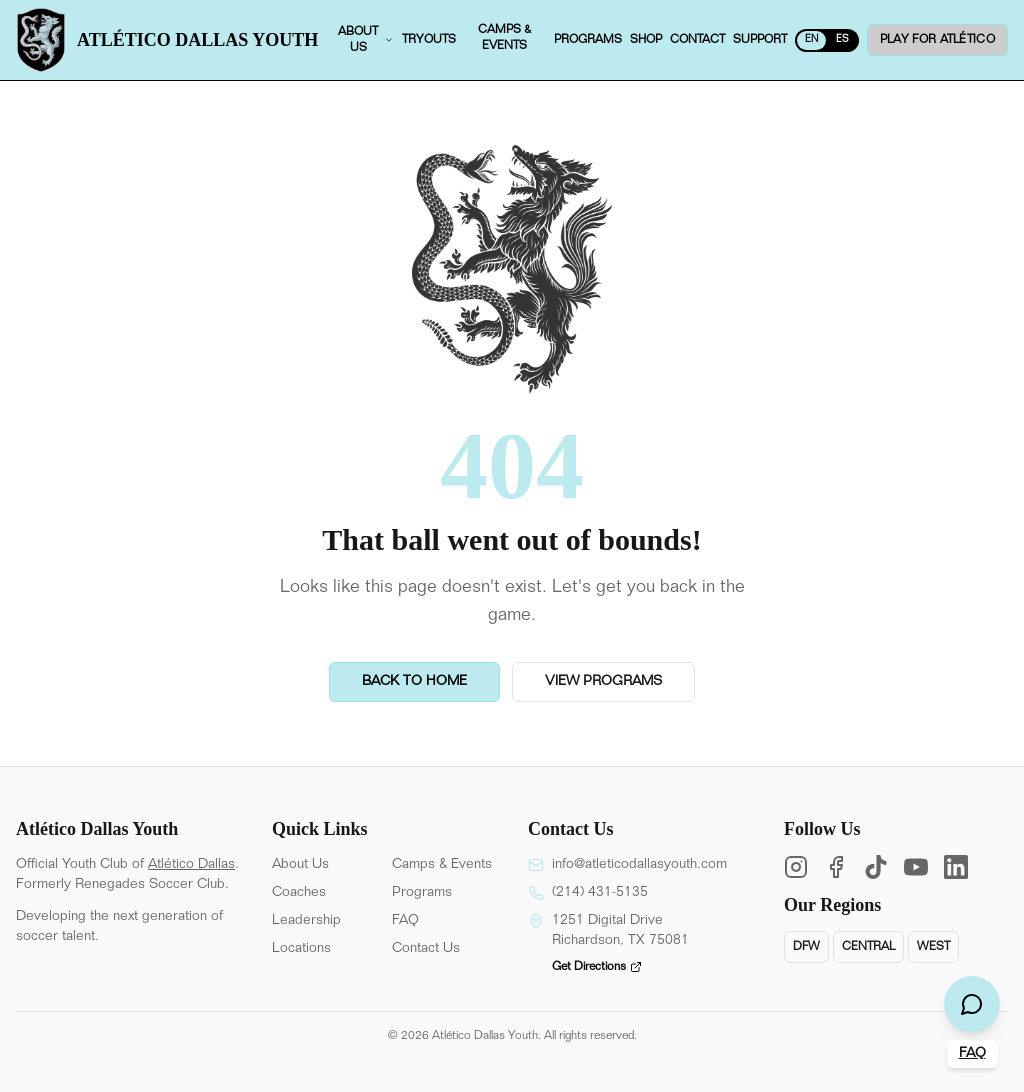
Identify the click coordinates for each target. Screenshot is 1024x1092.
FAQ (405, 921)
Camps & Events (442, 865)
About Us (300, 865)
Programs (422, 893)
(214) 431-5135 (600, 893)
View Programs (603, 682)
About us (366, 40)
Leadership (306, 921)
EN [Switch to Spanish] (811, 40)
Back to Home (414, 682)
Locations (301, 949)
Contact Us (426, 949)
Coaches (299, 893)
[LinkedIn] (956, 867)
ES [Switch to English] (842, 40)
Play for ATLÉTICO (937, 40)
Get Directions (597, 967)
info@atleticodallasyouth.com (639, 865)
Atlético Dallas (191, 865)
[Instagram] (796, 867)
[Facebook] (836, 867)
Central (868, 947)
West (933, 947)
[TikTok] (876, 867)
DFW (806, 947)
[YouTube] (916, 867)
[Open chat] (972, 1004)
